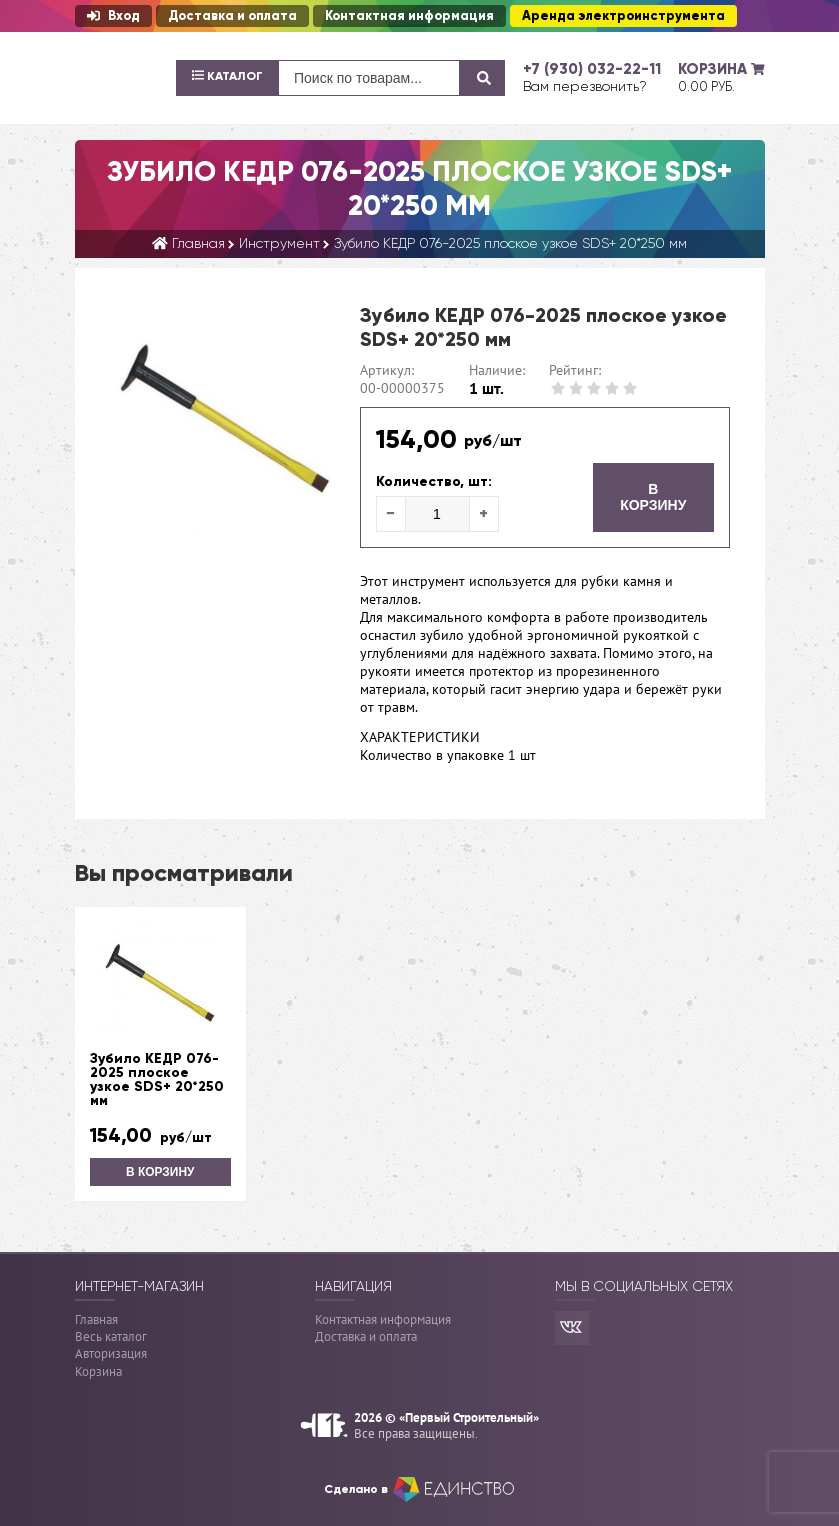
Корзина (98, 1371)
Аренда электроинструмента (623, 16)
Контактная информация (409, 16)
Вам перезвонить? (585, 86)
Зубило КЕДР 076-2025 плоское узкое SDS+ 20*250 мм (157, 1080)
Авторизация (111, 1353)
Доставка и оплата (232, 16)
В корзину (653, 497)
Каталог (227, 76)
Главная (96, 1318)
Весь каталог (111, 1336)
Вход (113, 16)
